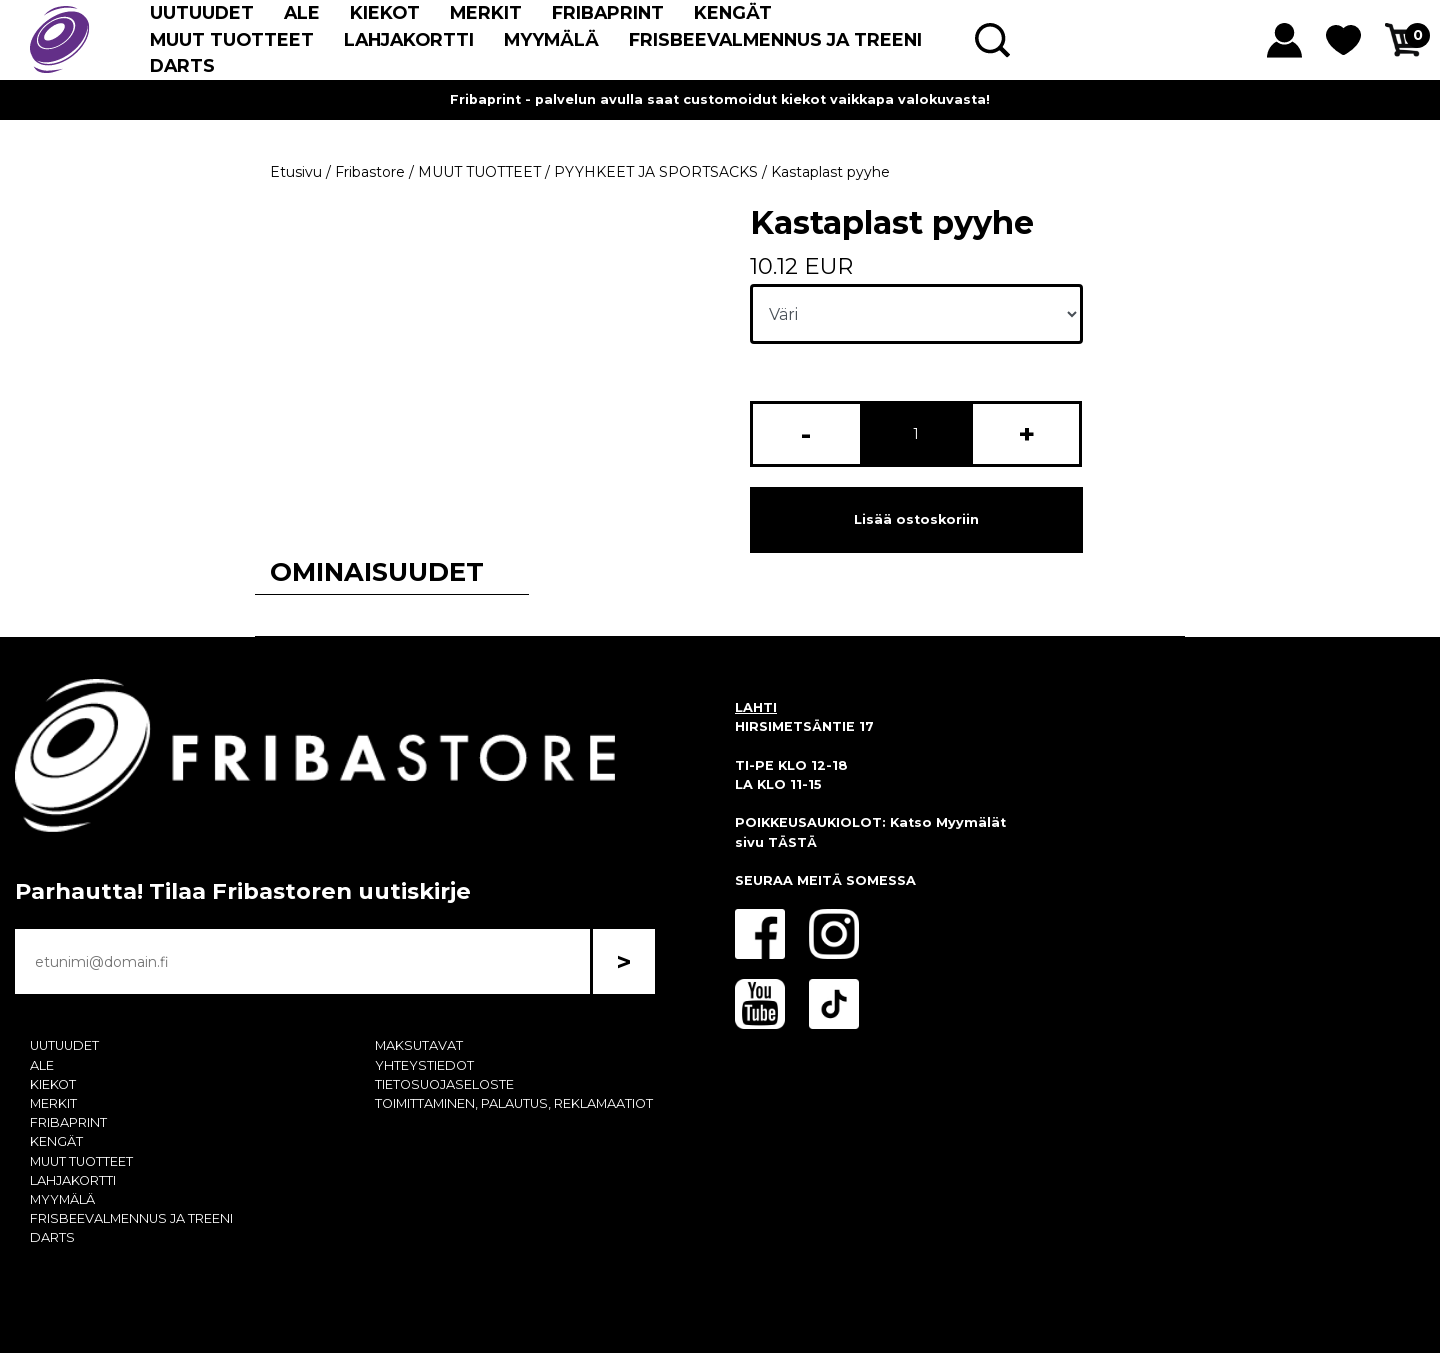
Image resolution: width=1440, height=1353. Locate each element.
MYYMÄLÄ (551, 39)
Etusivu (296, 172)
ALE (302, 12)
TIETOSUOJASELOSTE (444, 1084)
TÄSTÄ (792, 842)
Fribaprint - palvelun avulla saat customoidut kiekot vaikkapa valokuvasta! (720, 99)
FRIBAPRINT (608, 12)
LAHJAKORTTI (409, 39)
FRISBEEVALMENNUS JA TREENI (775, 39)
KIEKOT (385, 12)
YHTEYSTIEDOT (424, 1065)
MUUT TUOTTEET (232, 39)
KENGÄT (733, 12)
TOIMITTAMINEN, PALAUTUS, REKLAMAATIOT (514, 1103)
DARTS (182, 65)
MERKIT (486, 12)
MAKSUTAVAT (419, 1045)
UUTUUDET (202, 12)
